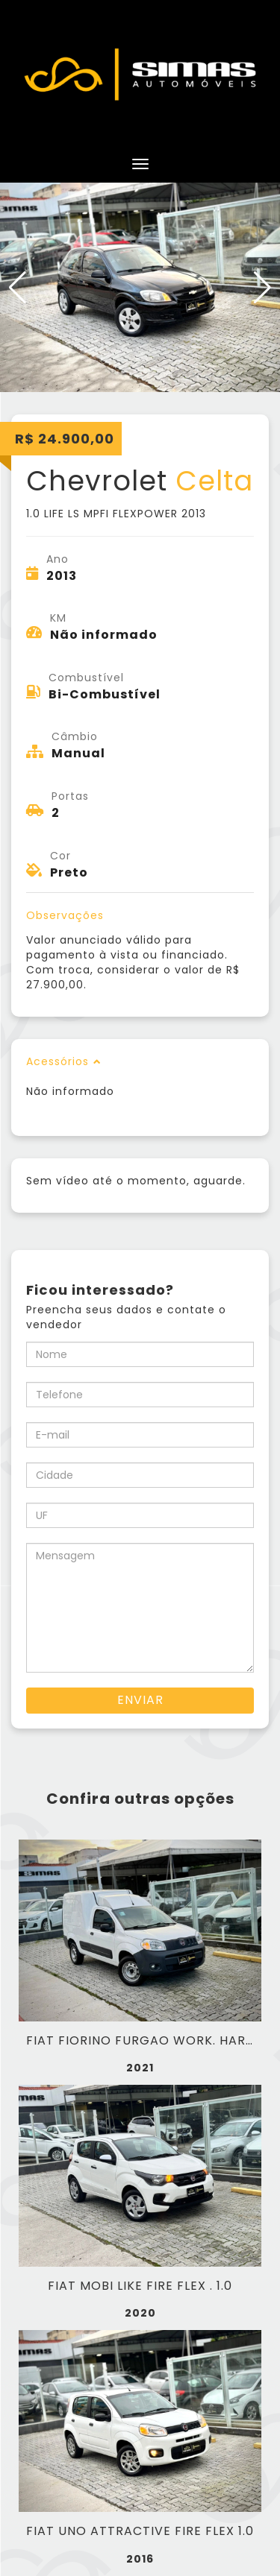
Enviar (140, 1699)
